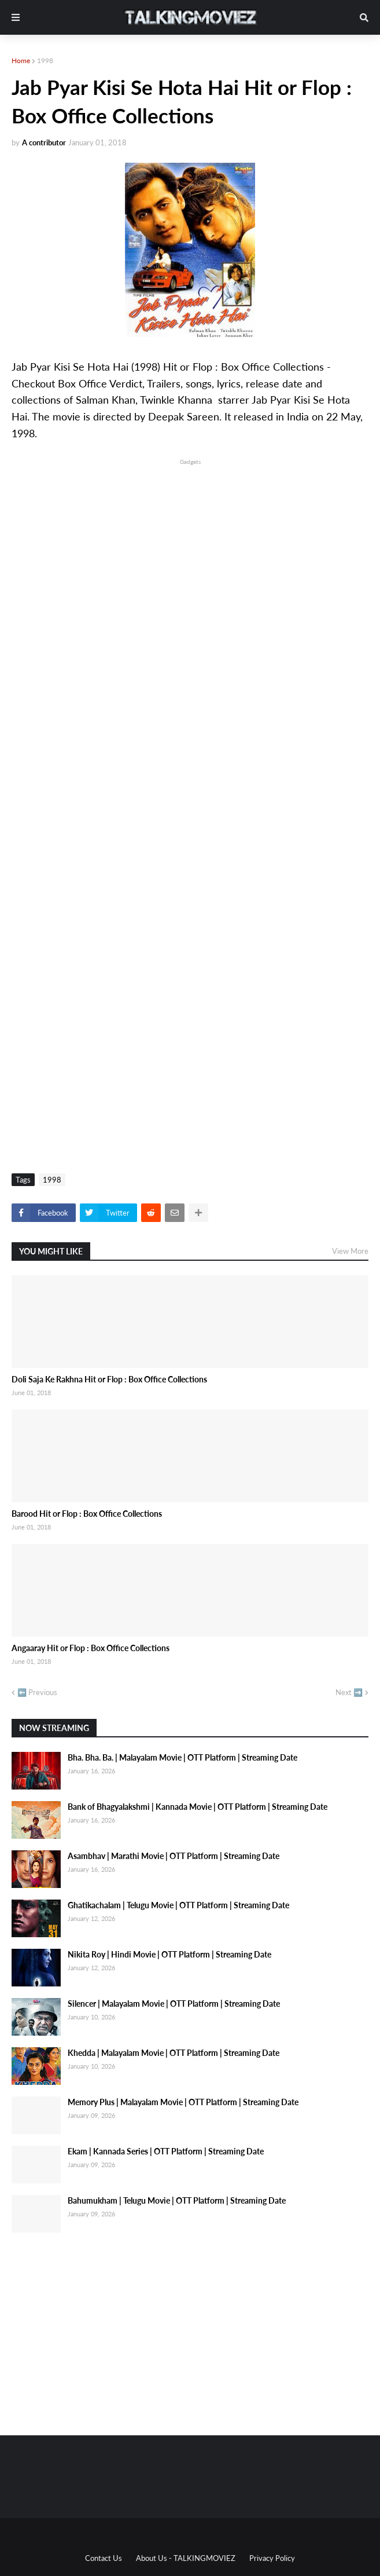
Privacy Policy (272, 2558)
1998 (45, 60)
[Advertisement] (190, 548)
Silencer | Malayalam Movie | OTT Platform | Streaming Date (174, 2003)
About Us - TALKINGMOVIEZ (185, 2558)
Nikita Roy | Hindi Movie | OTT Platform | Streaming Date (169, 1954)
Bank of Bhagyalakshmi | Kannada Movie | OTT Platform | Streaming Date (197, 1807)
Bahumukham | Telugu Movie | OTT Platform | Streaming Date (177, 2200)
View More (350, 1251)
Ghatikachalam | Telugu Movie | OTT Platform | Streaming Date (178, 1905)
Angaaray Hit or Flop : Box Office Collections (90, 1648)
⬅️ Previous (37, 1692)
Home (21, 60)
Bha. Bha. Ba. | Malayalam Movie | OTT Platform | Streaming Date (182, 1757)
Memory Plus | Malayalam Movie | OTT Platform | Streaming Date (183, 2102)
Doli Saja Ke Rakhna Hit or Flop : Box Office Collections (109, 1379)
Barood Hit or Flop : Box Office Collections (87, 1513)
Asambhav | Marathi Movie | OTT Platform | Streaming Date (173, 1856)
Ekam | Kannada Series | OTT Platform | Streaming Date (166, 2151)
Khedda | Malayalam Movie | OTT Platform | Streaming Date (173, 2053)
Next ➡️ (349, 1692)
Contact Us (103, 2558)
